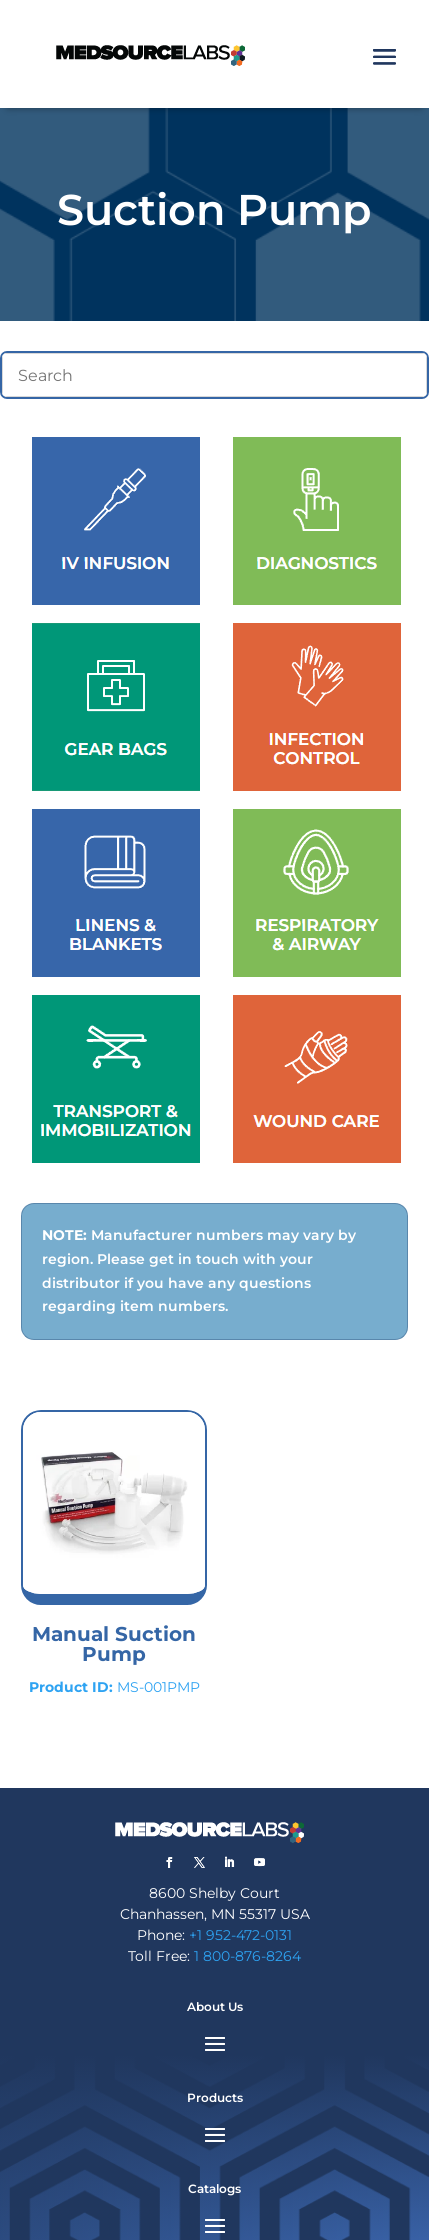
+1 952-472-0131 (240, 1935)
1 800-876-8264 (247, 1956)
